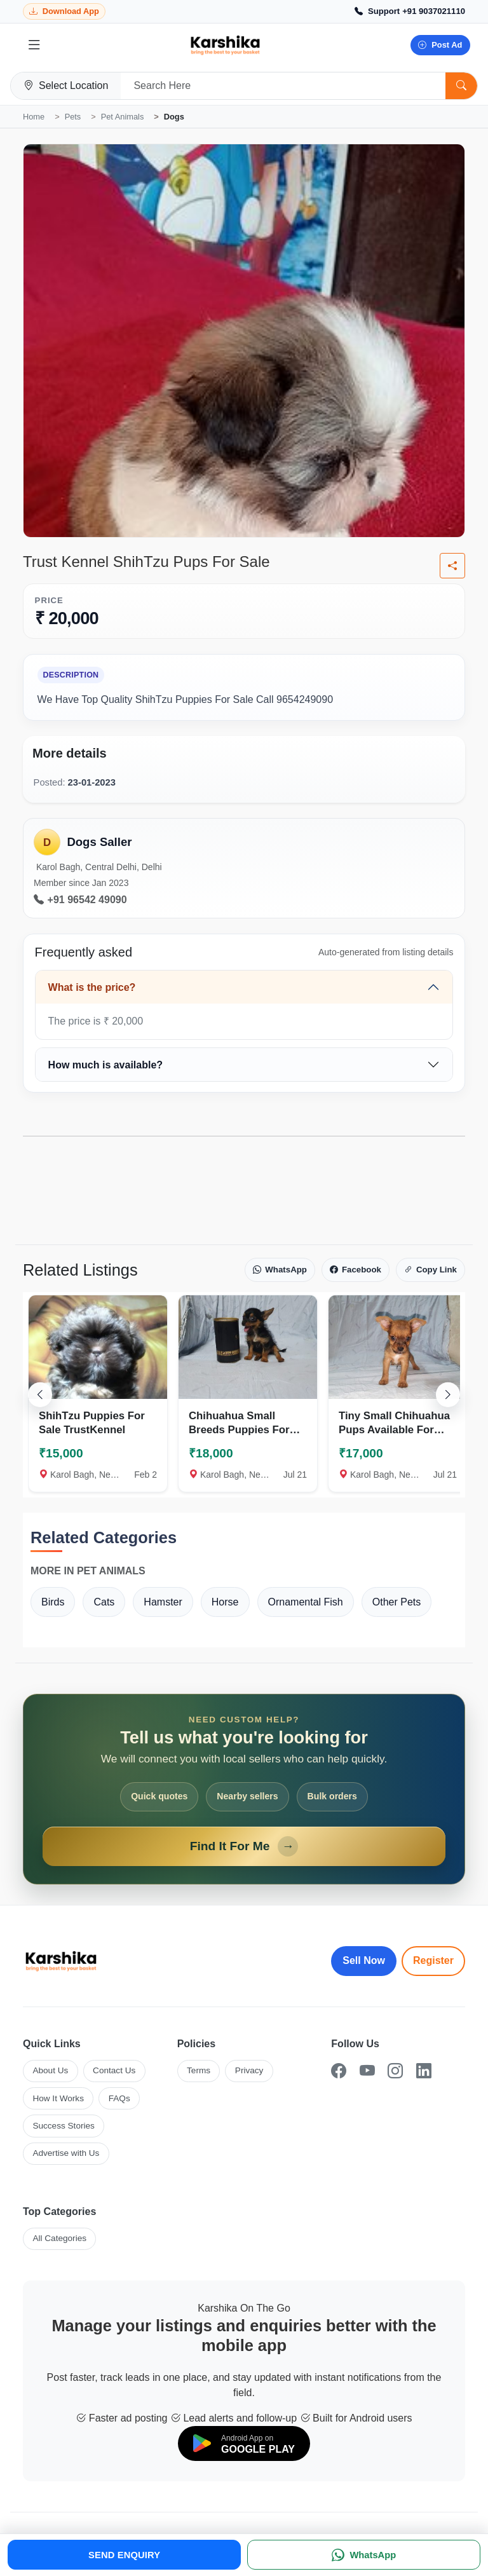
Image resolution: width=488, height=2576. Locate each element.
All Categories (59, 2238)
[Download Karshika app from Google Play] (64, 11)
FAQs (119, 2098)
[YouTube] (367, 2071)
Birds (52, 1602)
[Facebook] (338, 2071)
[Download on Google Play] (244, 2443)
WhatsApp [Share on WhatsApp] (280, 1270)
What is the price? (92, 987)
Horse (225, 1602)
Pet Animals (122, 116)
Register (433, 1960)
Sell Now (363, 1960)
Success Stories (63, 2125)
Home (33, 116)
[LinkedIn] (423, 2071)
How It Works (58, 2098)
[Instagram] (395, 2071)
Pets (73, 116)
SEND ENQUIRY (124, 2555)
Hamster (163, 1602)
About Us (50, 2070)
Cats (103, 1602)
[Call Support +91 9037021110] (410, 11)
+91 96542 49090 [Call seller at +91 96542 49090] (80, 900)
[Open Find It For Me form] (244, 1789)
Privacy (249, 2070)
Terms (198, 2070)
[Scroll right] (448, 1394)
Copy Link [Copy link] (430, 1270)
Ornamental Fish (305, 1602)
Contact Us (114, 2070)
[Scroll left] (40, 1394)
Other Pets (396, 1602)
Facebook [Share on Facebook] (355, 1270)
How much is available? (105, 1065)
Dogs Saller (99, 841)
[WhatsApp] (363, 2555)
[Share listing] (452, 565)
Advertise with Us (65, 2153)
